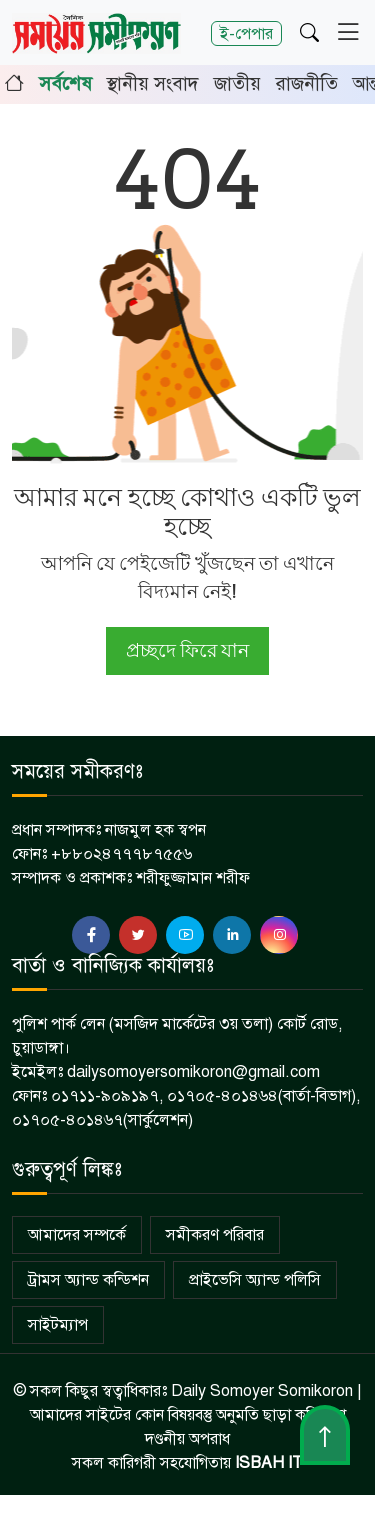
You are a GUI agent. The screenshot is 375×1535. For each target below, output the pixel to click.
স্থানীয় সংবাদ (153, 83)
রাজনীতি (307, 83)
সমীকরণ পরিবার (215, 1235)
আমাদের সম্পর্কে (77, 1235)
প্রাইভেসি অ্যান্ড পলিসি (255, 1280)
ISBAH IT (269, 1463)
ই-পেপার (246, 33)
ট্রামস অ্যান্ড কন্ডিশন (88, 1280)
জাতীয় (237, 83)
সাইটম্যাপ (58, 1325)
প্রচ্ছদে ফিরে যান (187, 650)
